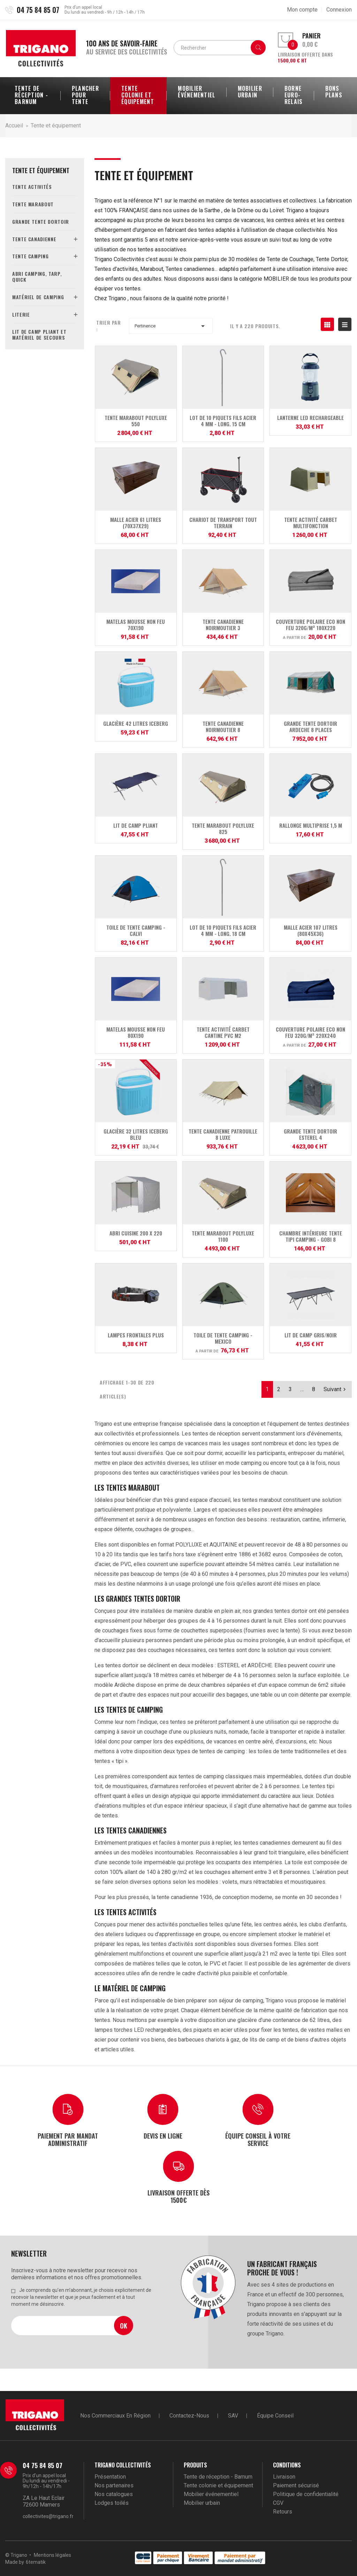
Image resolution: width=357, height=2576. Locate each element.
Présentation (110, 2476)
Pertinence (171, 326)
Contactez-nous (189, 2415)
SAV (233, 2415)
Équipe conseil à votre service (257, 2139)
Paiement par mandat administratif (68, 2139)
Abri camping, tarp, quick (37, 276)
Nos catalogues (113, 2494)
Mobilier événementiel (211, 2494)
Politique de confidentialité (306, 2494)
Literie (21, 314)
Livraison (284, 2476)
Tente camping (30, 256)
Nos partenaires (114, 2485)
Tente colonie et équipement (218, 2485)
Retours (282, 2511)
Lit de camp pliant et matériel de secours (39, 334)
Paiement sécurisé (296, 2485)
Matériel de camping (38, 297)
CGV (278, 2503)
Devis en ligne (163, 2135)
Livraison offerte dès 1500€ (178, 2196)
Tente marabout (33, 204)
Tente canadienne (34, 239)
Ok (123, 2325)
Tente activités (32, 186)
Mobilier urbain (202, 2503)
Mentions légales (52, 2555)
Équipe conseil (275, 2415)
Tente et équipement (40, 171)
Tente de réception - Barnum (218, 2476)
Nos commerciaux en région (115, 2415)
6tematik (36, 2562)
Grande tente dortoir (40, 221)
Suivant (336, 1389)
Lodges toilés (111, 2503)
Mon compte (302, 10)
